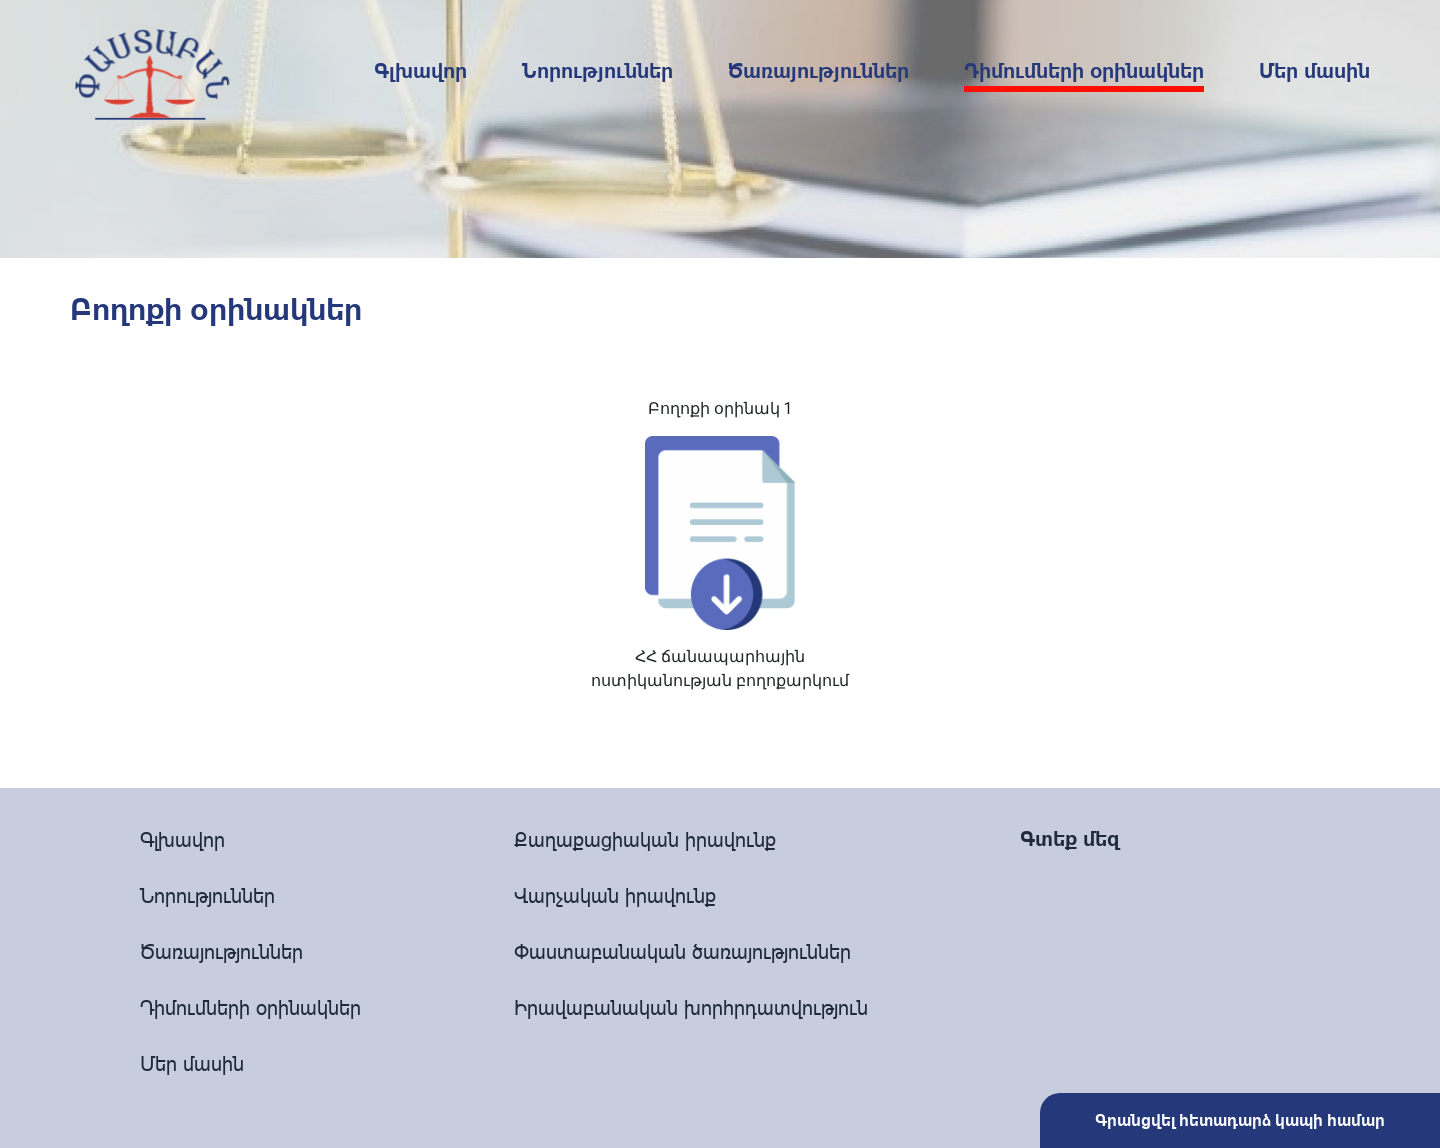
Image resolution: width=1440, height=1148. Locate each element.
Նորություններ (597, 71)
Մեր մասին (1314, 71)
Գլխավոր (420, 71)
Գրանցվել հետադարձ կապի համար (1240, 1120)
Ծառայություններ (818, 71)
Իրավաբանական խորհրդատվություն (691, 1007)
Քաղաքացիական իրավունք (645, 839)
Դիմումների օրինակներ (1084, 71)
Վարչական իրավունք (615, 895)
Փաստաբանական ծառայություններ (682, 951)
